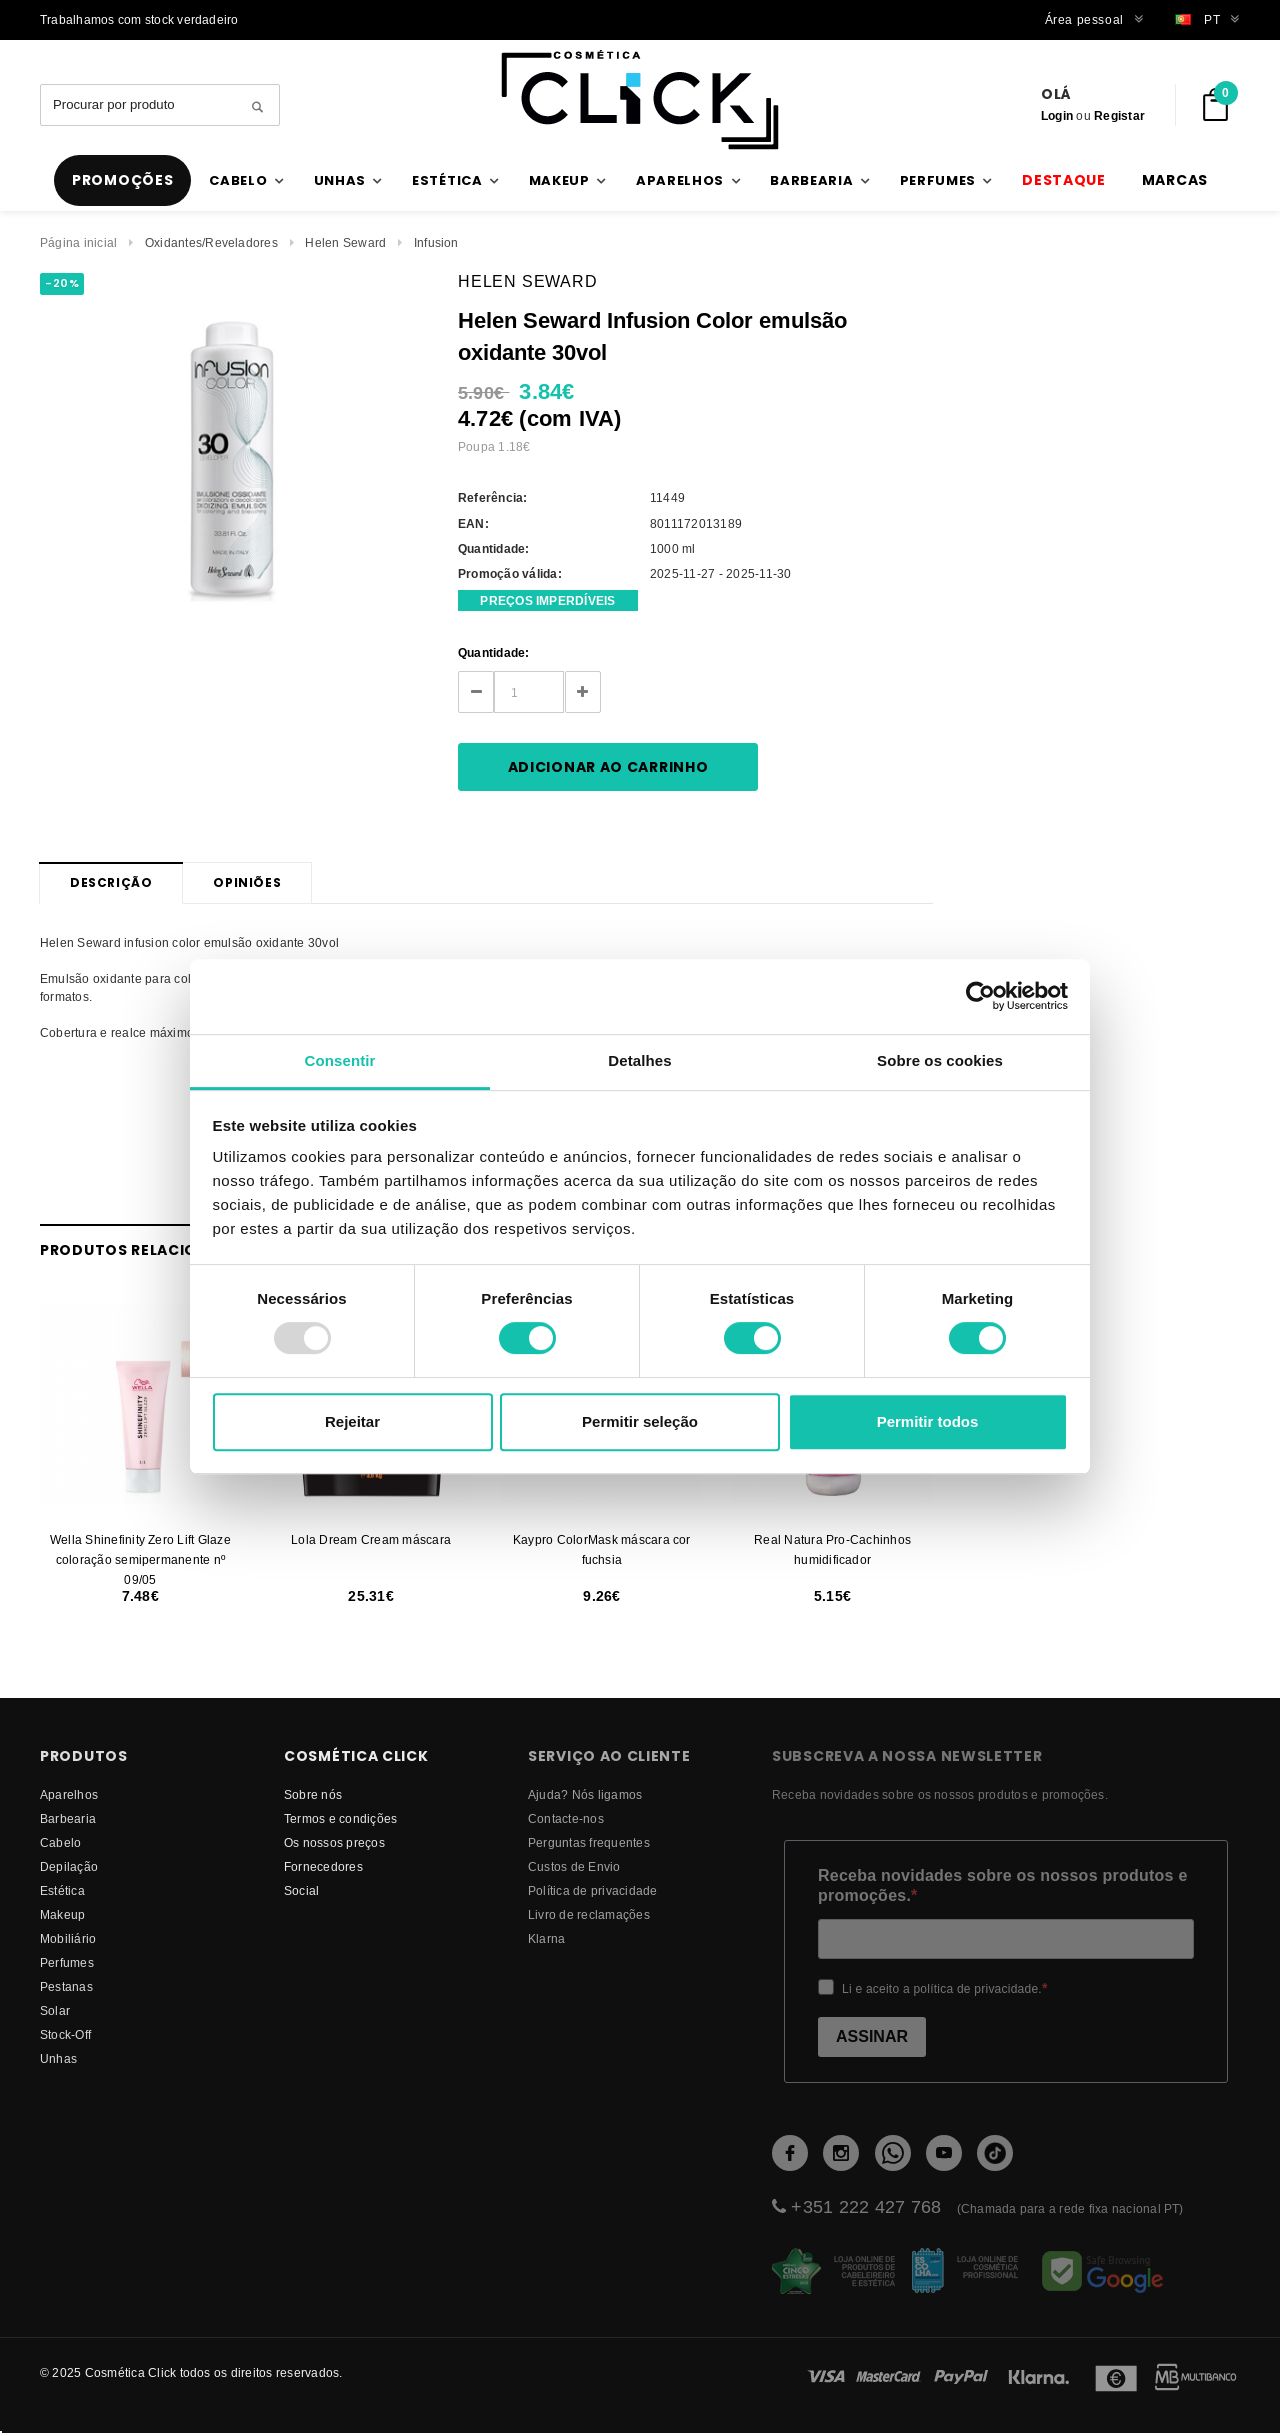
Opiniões (247, 882)
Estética (62, 1890)
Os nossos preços (334, 1842)
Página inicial (78, 242)
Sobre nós (313, 1794)
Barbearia (68, 1818)
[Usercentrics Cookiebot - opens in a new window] (980, 996)
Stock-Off (65, 2034)
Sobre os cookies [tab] (940, 1060)
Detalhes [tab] (639, 1060)
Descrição (111, 882)
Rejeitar (352, 1421)
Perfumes (67, 1962)
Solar (55, 2010)
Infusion (436, 242)
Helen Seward (345, 242)
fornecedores (323, 1866)
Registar (1119, 115)
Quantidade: (494, 652)
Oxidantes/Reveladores (211, 242)
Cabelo (60, 1842)
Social (301, 1890)
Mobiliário (68, 1938)
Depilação (69, 1866)
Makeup (62, 1914)
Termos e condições (340, 1818)
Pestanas (66, 1986)
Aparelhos (69, 1794)
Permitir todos (928, 1421)
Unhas (58, 2058)
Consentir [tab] (340, 1060)
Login (1057, 115)
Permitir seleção (640, 1421)
